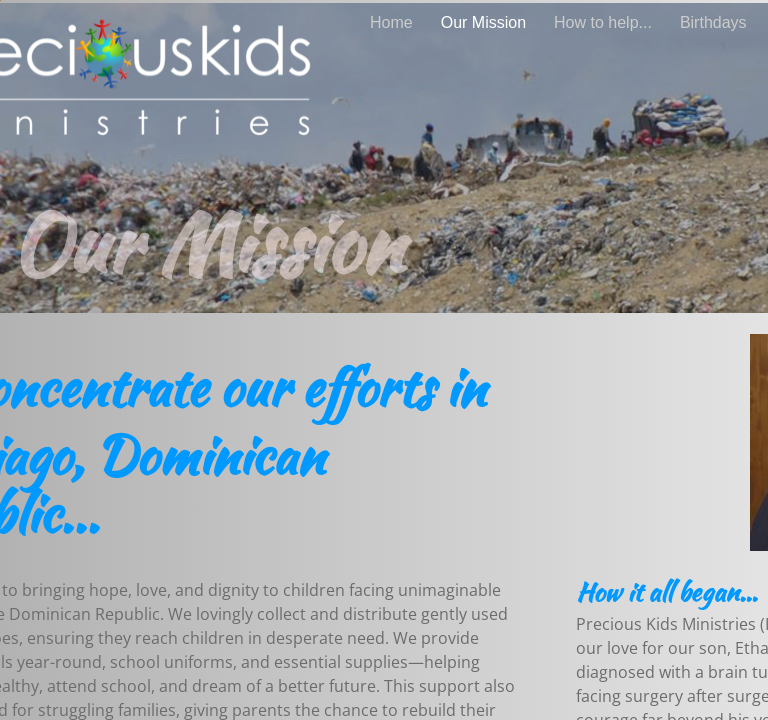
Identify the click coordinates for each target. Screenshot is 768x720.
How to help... (603, 22)
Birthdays (713, 22)
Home (391, 22)
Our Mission (483, 22)
